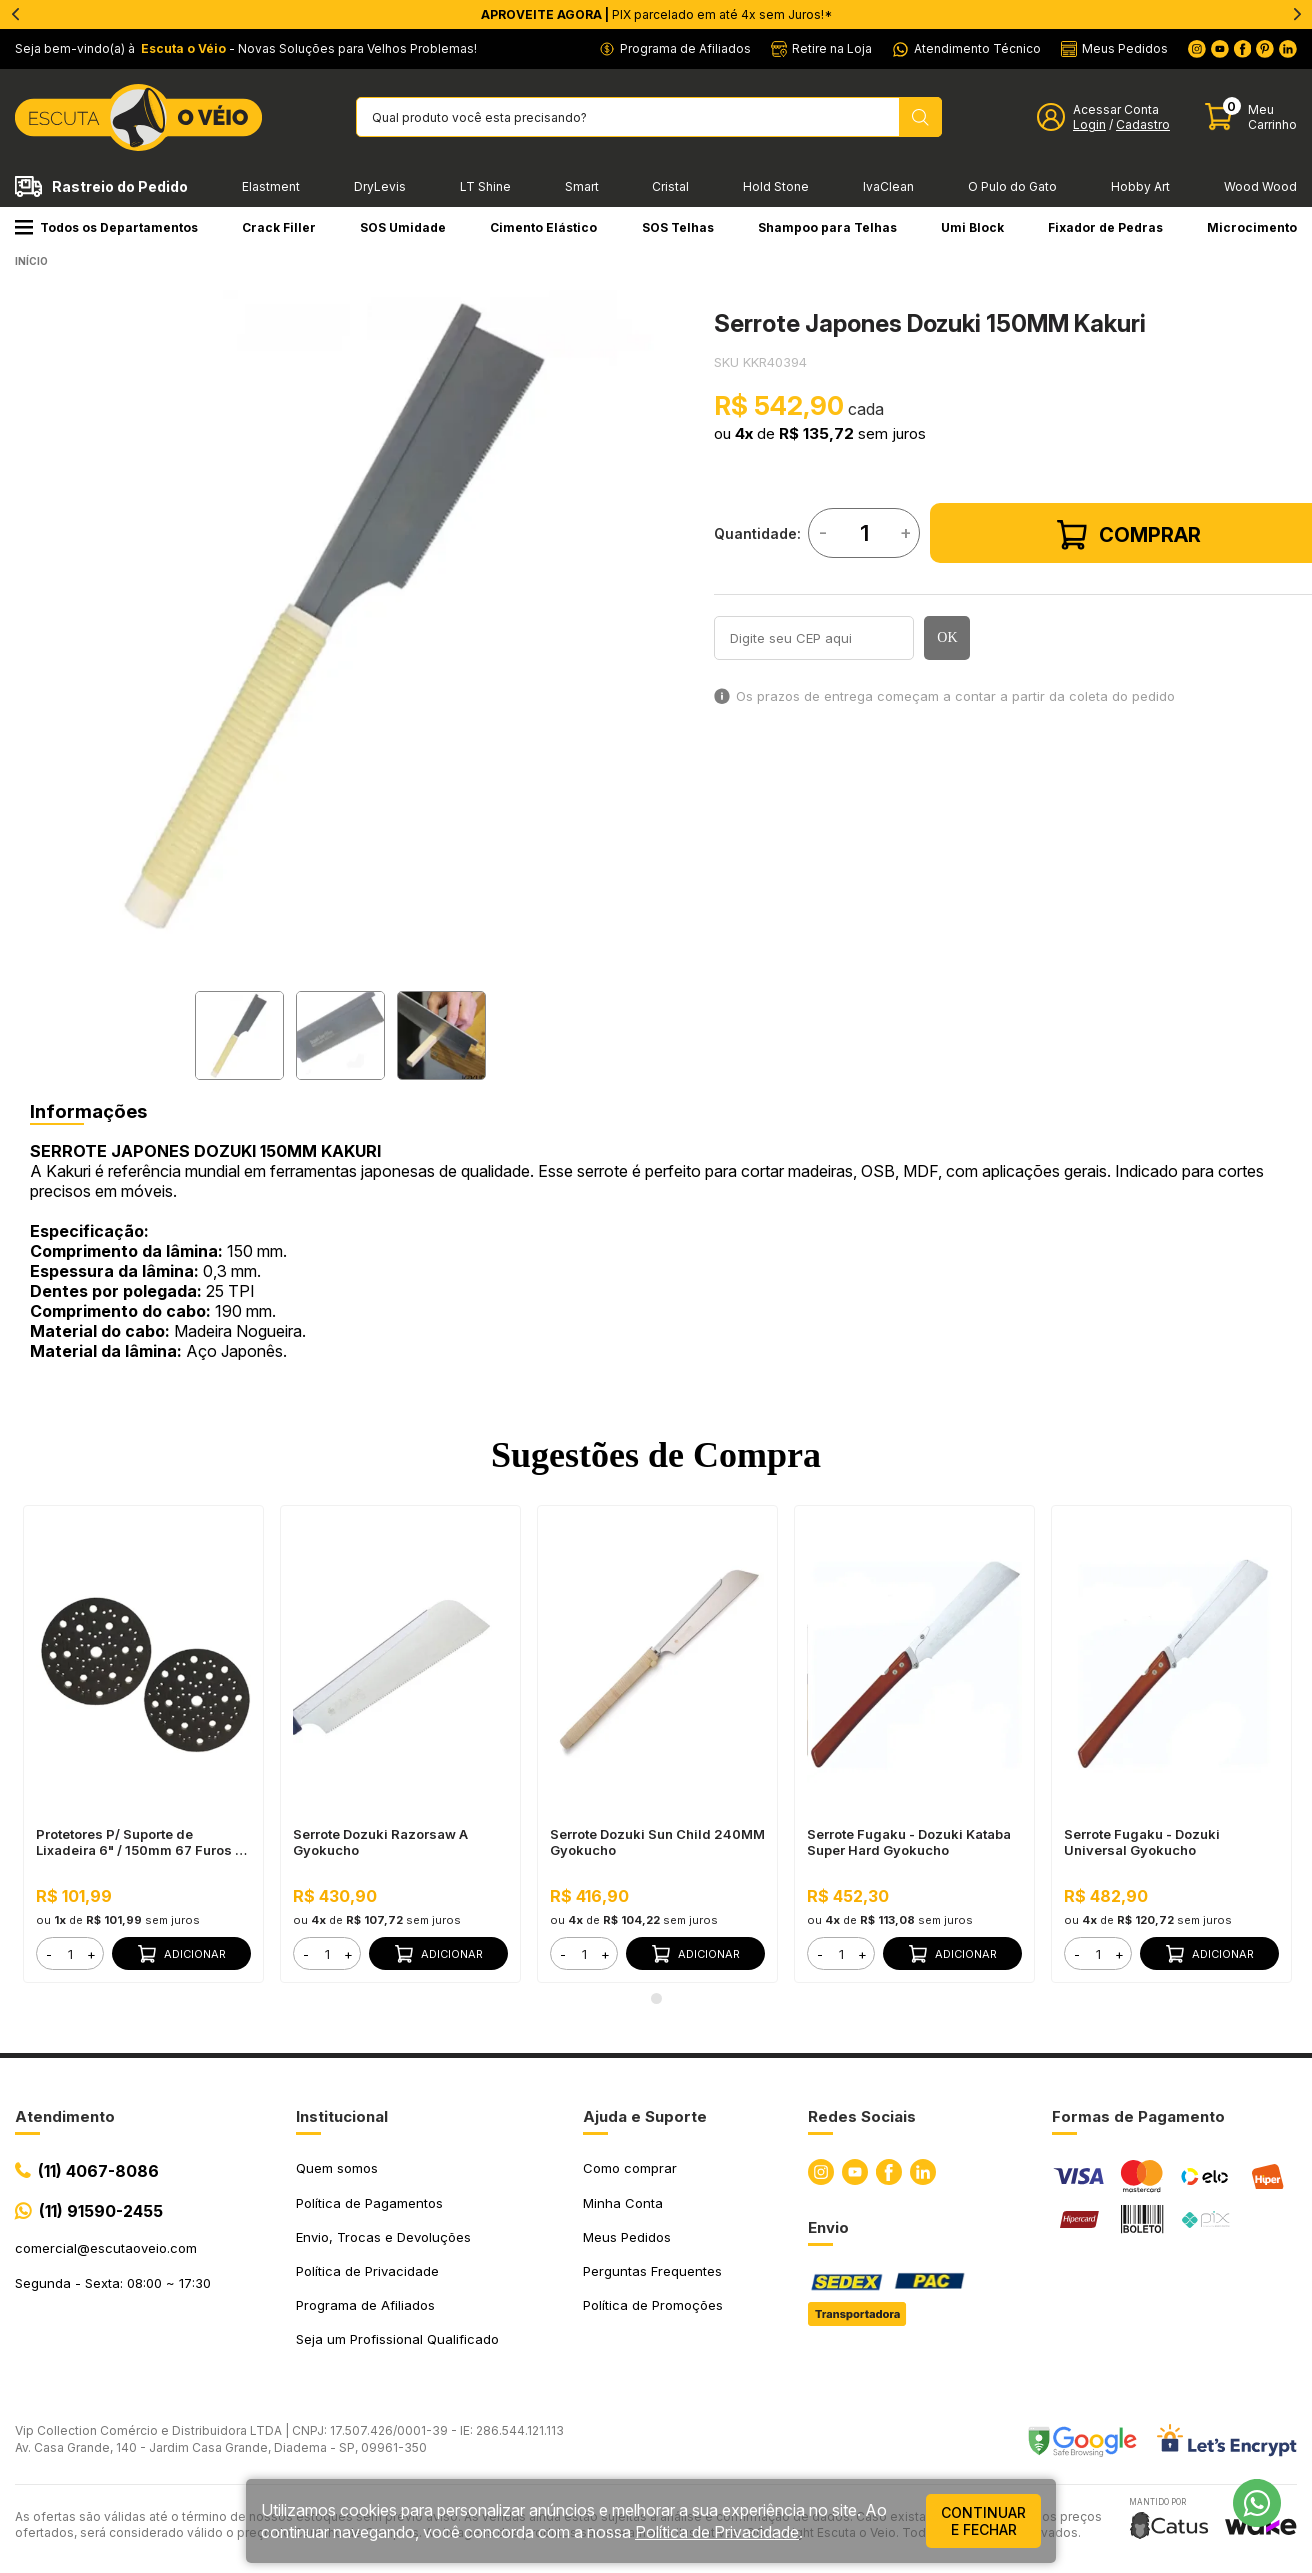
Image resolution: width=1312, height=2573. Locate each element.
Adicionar (182, 1954)
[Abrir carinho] (1251, 117)
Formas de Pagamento (1138, 2116)
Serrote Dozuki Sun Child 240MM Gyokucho (657, 1842)
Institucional (342, 2116)
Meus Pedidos (627, 2237)
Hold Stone (776, 186)
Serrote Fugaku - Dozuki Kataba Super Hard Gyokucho (909, 1842)
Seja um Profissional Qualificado (397, 2339)
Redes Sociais (862, 2116)
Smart (582, 186)
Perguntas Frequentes (652, 2271)
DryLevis (380, 186)
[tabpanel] (340, 615)
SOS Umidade (403, 227)
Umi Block (972, 227)
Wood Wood (1260, 186)
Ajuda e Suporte (645, 2116)
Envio (828, 2227)
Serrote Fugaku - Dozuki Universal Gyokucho (1142, 1842)
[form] (70, 1953)
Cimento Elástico (543, 227)
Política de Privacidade (367, 2271)
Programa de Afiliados (365, 2305)
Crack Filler (279, 227)
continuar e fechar (983, 2521)
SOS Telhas (678, 227)
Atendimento (65, 2116)
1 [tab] (656, 1998)
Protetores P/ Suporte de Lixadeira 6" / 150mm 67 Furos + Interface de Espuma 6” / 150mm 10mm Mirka (141, 1842)
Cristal (670, 186)
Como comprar (630, 2168)
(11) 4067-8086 (98, 2171)
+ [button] (91, 1954)
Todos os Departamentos (106, 227)
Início (31, 261)
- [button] (49, 1954)
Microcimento (1252, 227)
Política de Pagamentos (369, 2203)
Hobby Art (1140, 186)
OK (947, 637)
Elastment (271, 186)
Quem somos (337, 2168)
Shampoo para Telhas (827, 227)
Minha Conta (623, 2203)
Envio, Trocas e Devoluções (383, 2237)
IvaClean (888, 186)
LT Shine (485, 186)
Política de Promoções (653, 2305)
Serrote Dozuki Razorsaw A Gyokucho (380, 1842)
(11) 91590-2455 (101, 2211)
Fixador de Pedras (1105, 227)
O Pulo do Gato (1012, 186)
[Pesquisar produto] (920, 117)
